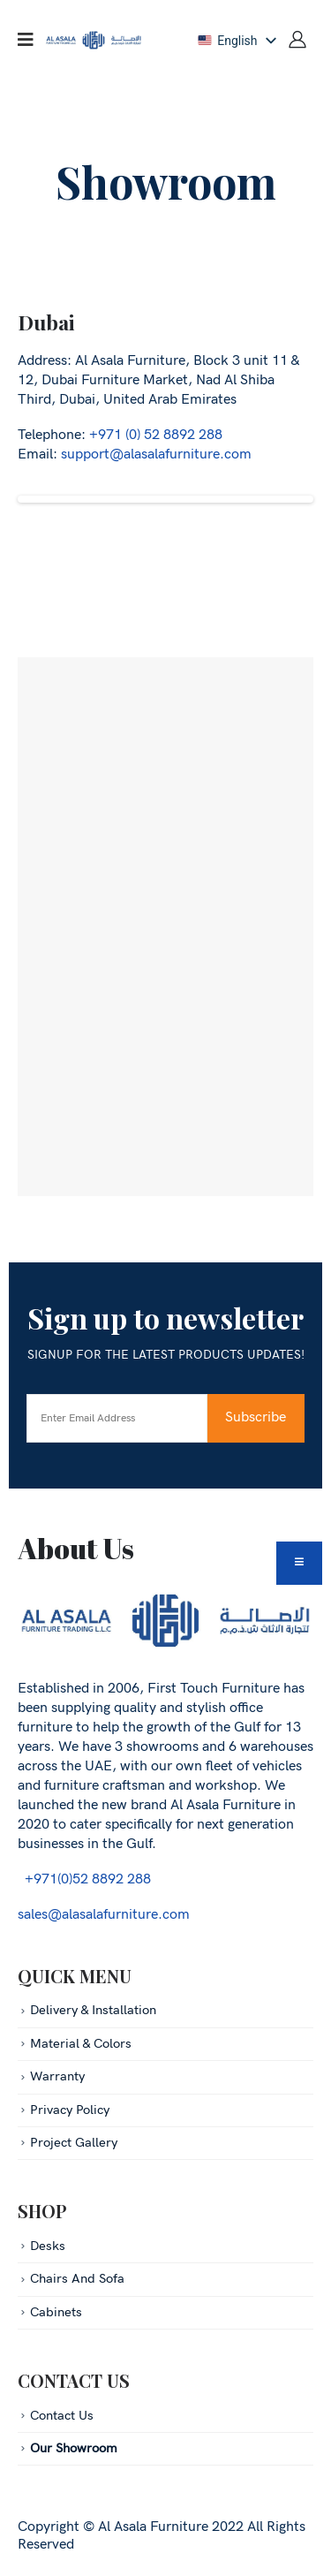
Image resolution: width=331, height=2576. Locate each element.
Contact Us (62, 2415)
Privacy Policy (69, 2110)
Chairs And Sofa (77, 2278)
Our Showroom (73, 2448)
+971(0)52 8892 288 (84, 1879)
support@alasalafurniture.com (156, 454)
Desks (47, 2246)
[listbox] (236, 41)
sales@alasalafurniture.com (104, 1914)
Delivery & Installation (93, 2010)
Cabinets (56, 2312)
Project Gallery (73, 2142)
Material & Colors (81, 2043)
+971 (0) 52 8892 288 (155, 435)
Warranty (57, 2076)
